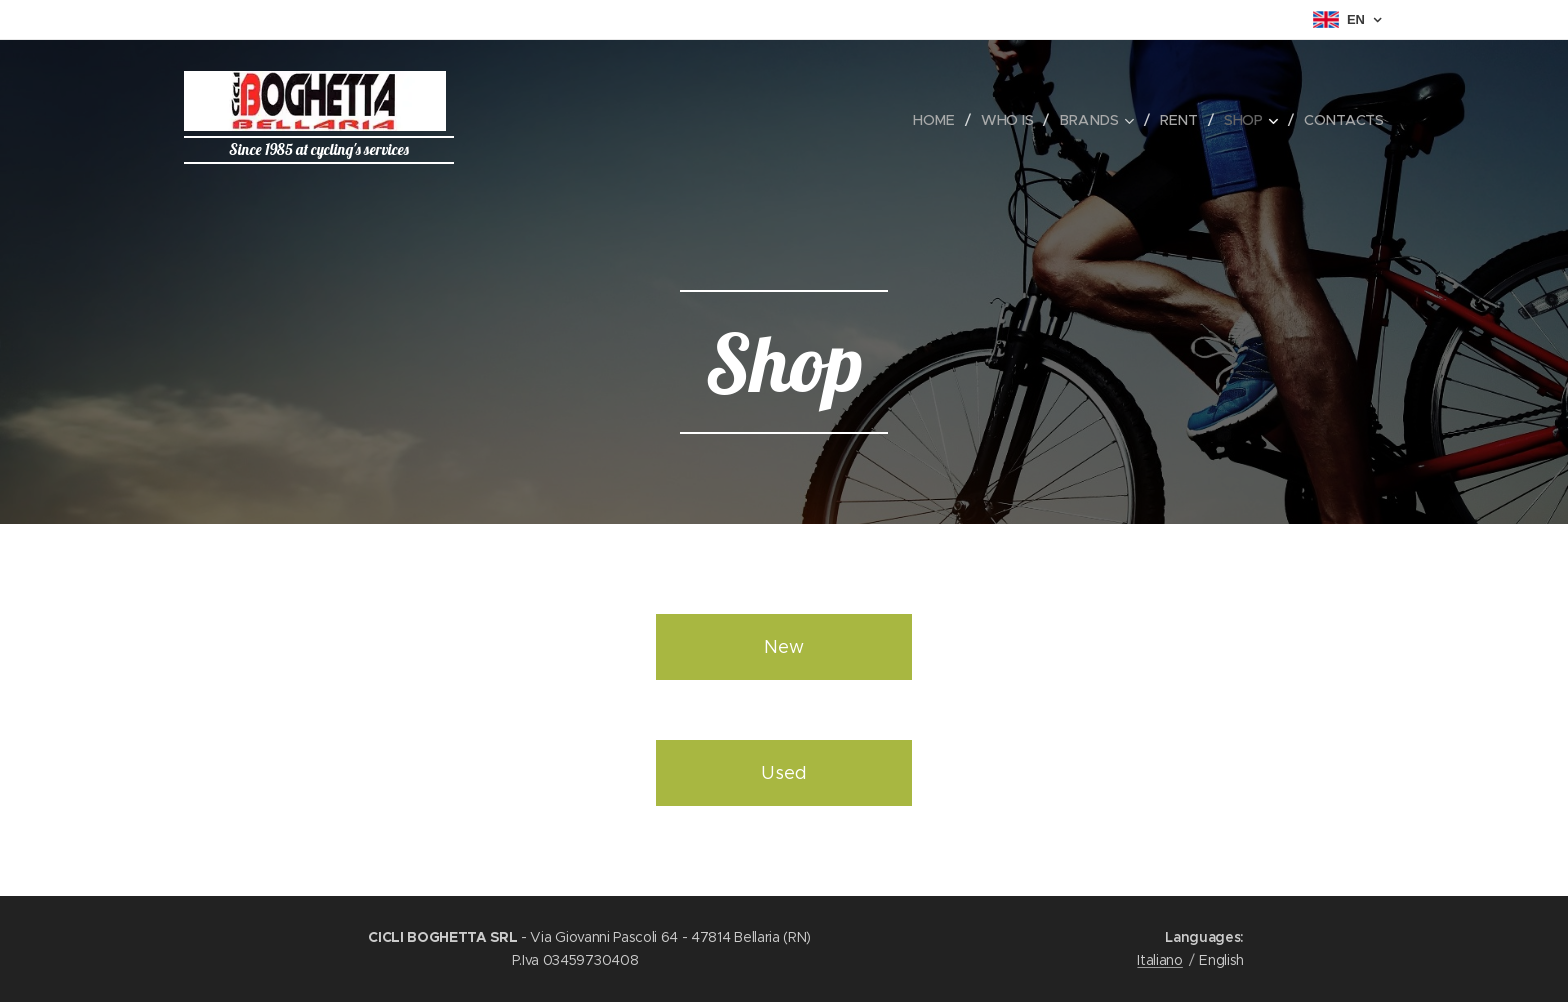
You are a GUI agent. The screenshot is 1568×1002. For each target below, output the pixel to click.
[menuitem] (940, 120)
